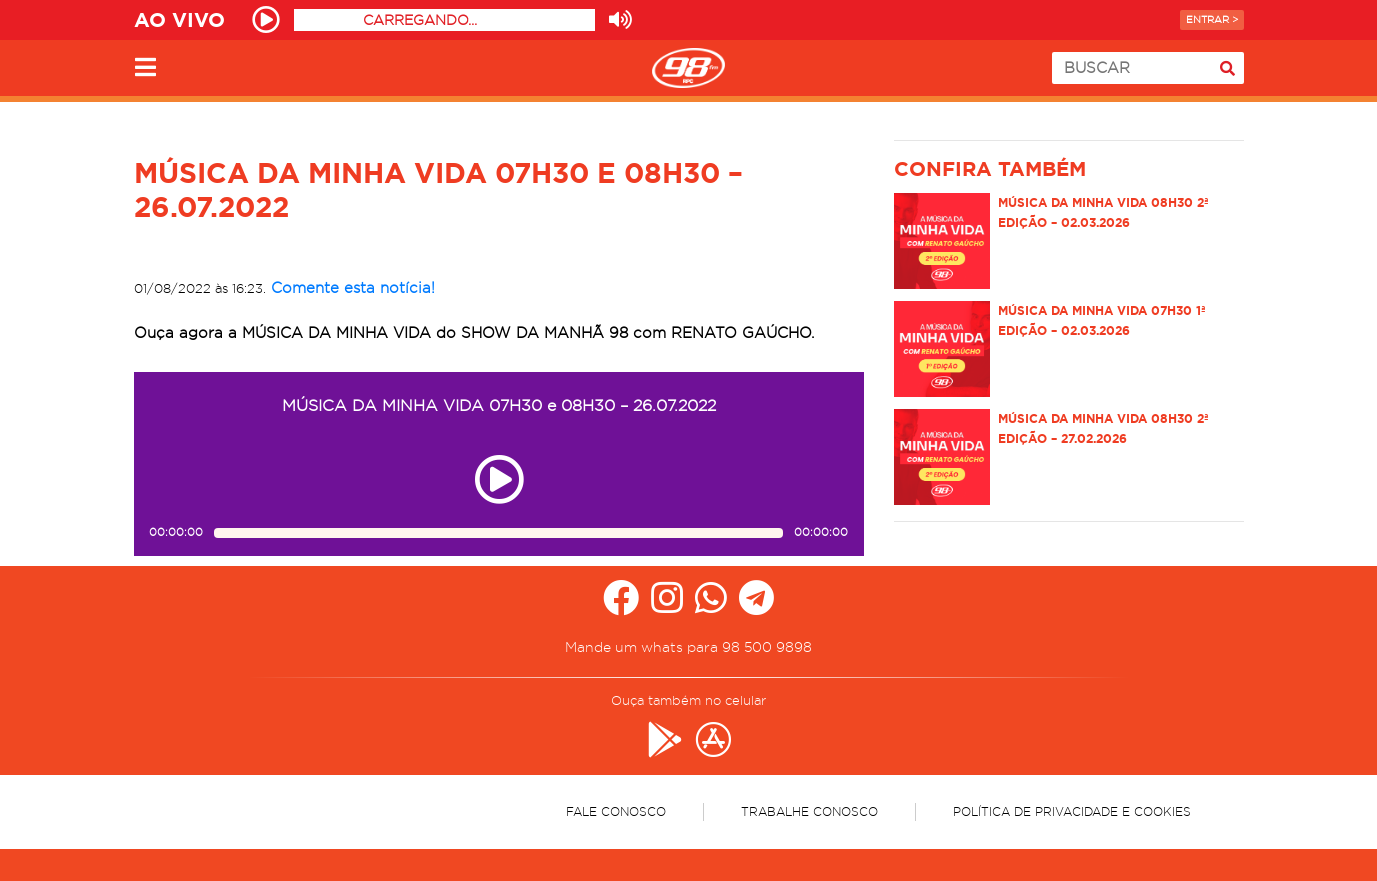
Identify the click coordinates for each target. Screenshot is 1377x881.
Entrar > (1212, 19)
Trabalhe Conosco (809, 811)
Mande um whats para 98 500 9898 (688, 647)
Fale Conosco (616, 811)
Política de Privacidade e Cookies (1072, 811)
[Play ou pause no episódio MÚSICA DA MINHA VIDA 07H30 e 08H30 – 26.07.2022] (499, 479)
